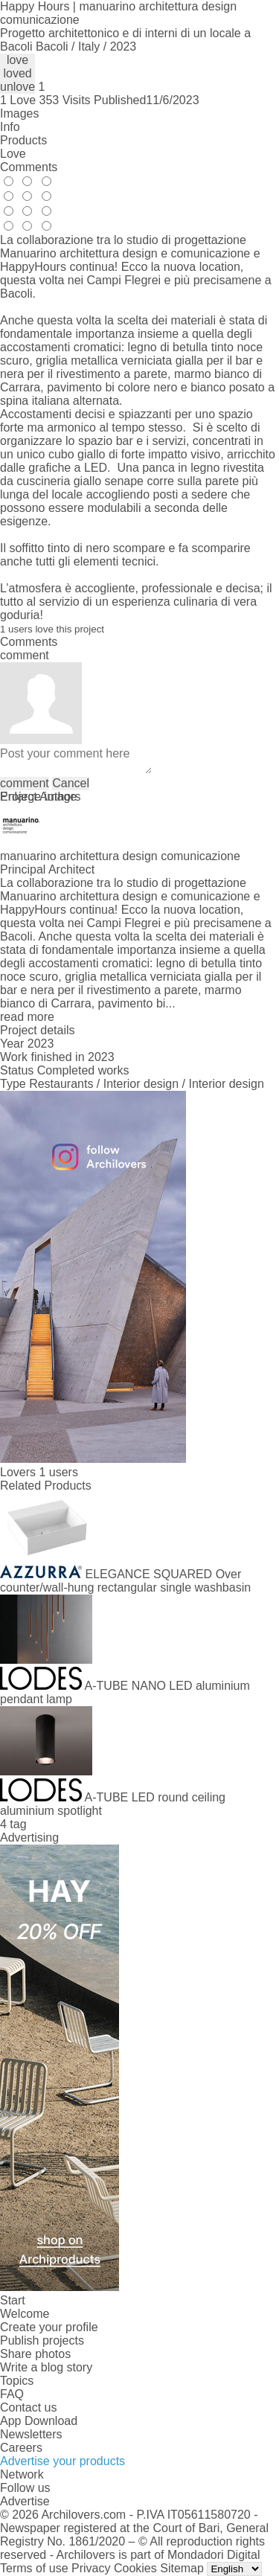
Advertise (25, 2501)
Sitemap (182, 2568)
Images (19, 113)
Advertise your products (62, 2461)
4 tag (13, 1824)
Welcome (24, 2313)
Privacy (90, 2568)
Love (13, 153)
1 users (58, 1472)
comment (24, 783)
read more (27, 1016)
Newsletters (31, 2434)
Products (23, 140)
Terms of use (34, 2568)
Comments (28, 167)
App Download (38, 2421)
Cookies (135, 2568)
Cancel (70, 783)
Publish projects (42, 2340)
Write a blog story (46, 2367)
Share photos (35, 2354)
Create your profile (49, 2327)
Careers (21, 2447)
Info (10, 127)
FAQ (12, 2394)
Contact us (28, 2407)
